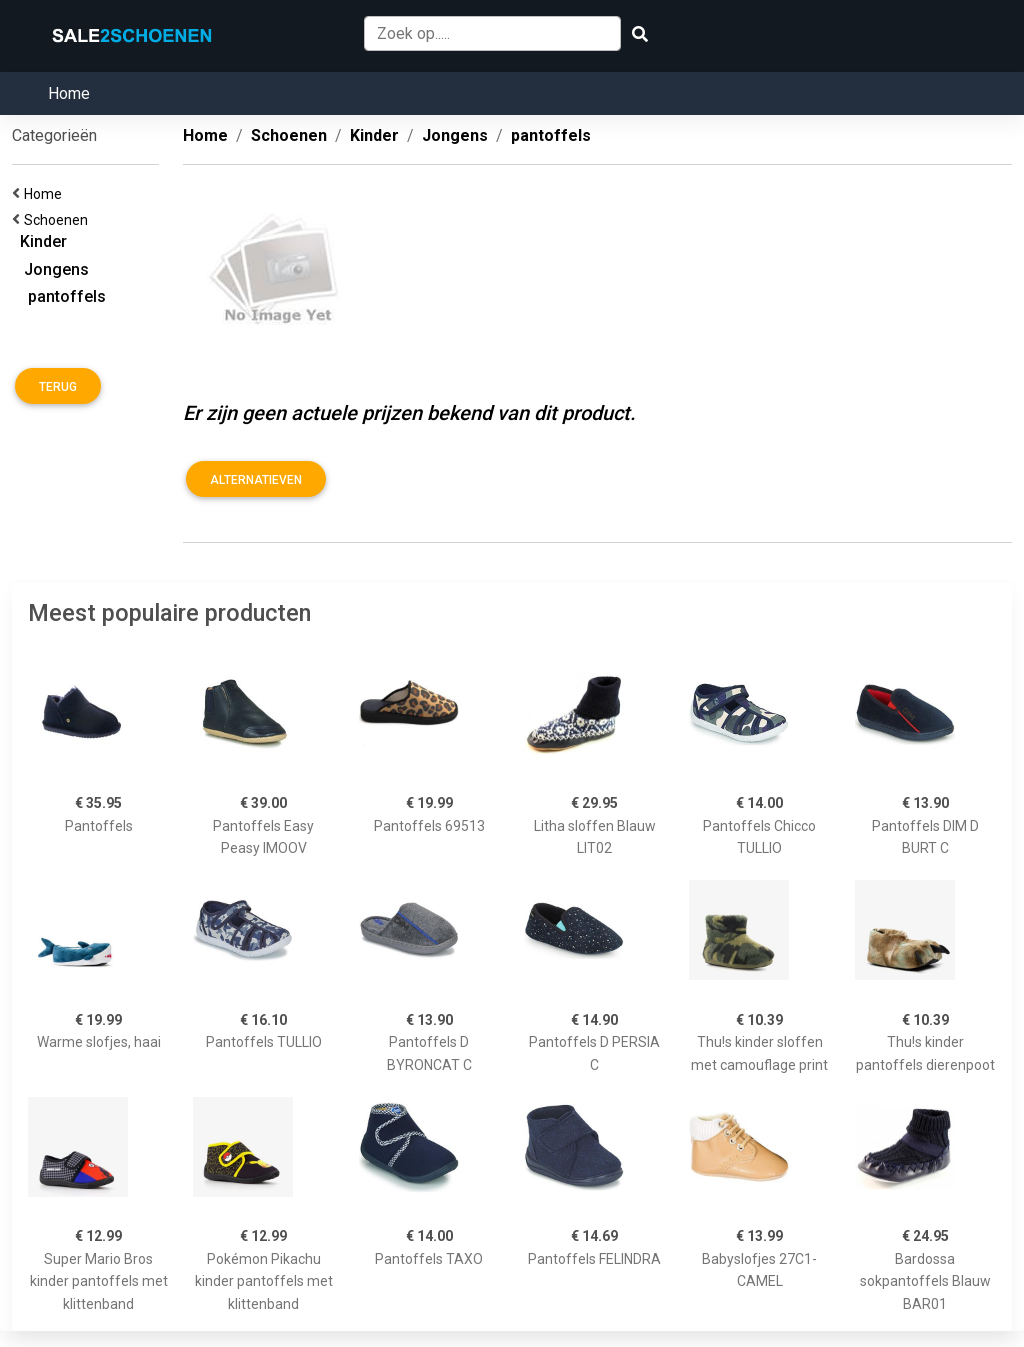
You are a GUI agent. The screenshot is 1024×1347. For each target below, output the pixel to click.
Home (69, 93)
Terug (58, 387)
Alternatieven (256, 480)
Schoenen (59, 220)
